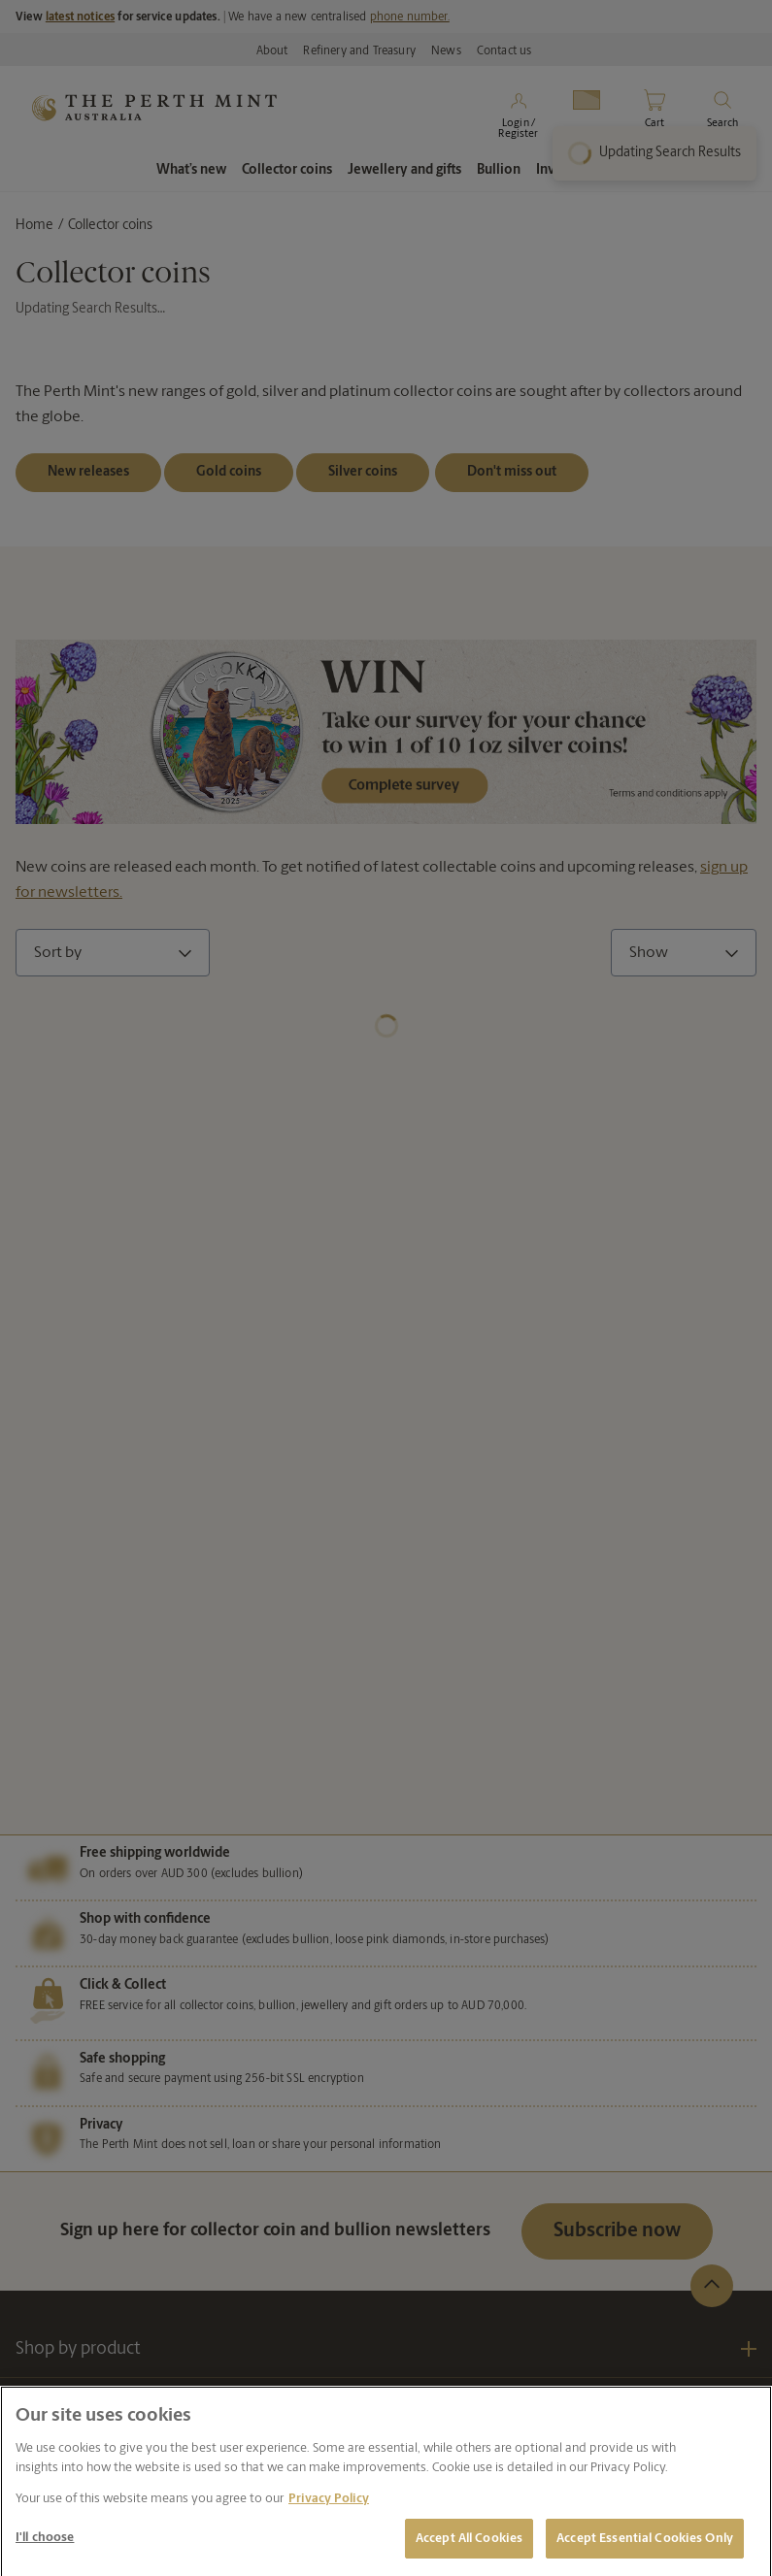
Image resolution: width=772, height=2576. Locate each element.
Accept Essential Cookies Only (644, 2547)
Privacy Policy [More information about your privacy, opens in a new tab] (328, 2507)
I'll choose (45, 2546)
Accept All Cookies (469, 2547)
